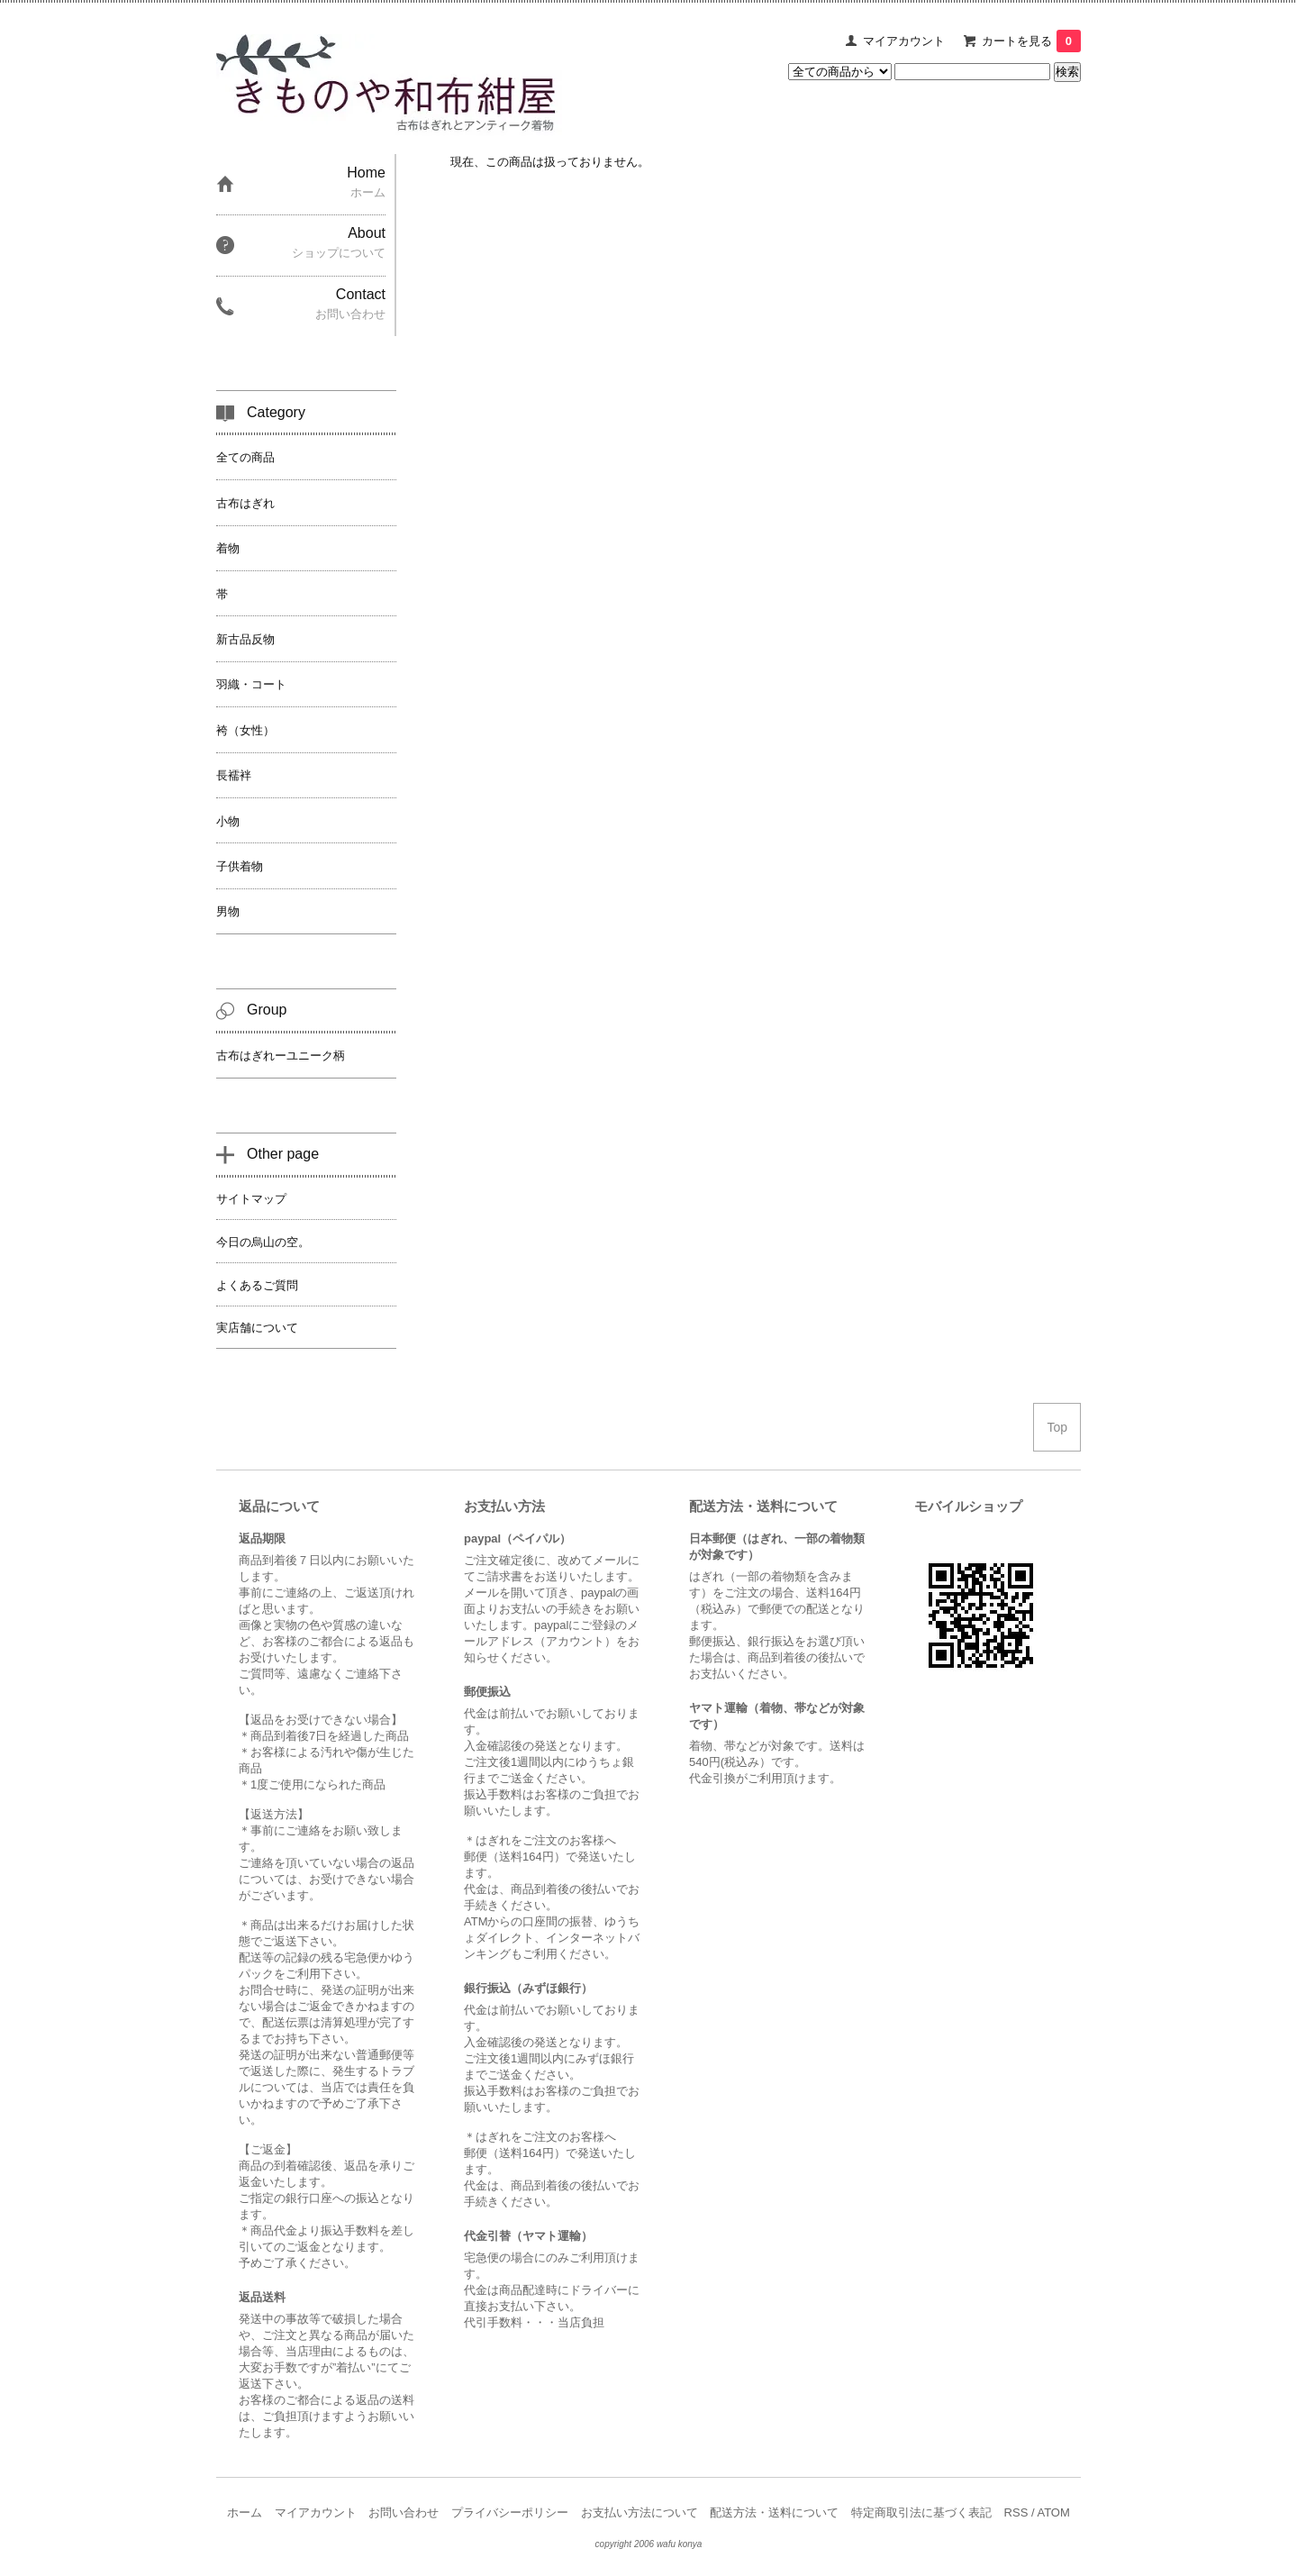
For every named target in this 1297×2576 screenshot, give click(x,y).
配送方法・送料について (774, 2512)
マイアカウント (904, 41)
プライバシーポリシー (509, 2512)
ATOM (1053, 2512)
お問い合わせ (403, 2512)
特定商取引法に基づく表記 (921, 2512)
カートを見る (1031, 41)
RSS (1016, 2512)
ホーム (244, 2512)
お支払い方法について (639, 2512)
